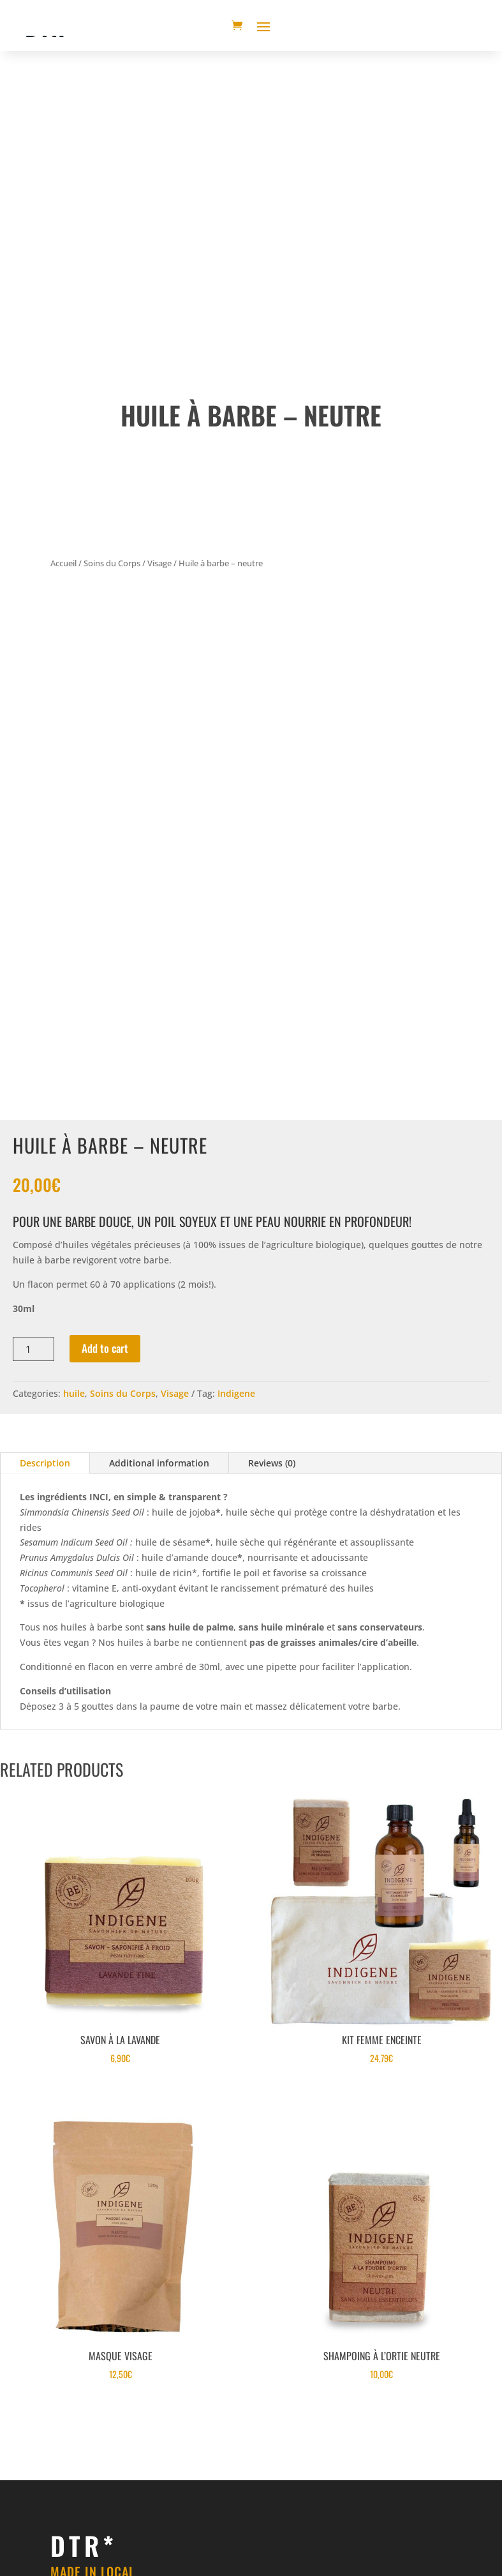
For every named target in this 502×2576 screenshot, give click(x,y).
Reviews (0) (271, 1463)
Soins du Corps (112, 563)
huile (74, 1393)
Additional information (159, 1463)
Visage (159, 563)
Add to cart (105, 1348)
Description (45, 1463)
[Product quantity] (33, 1349)
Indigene (236, 1393)
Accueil (63, 563)
